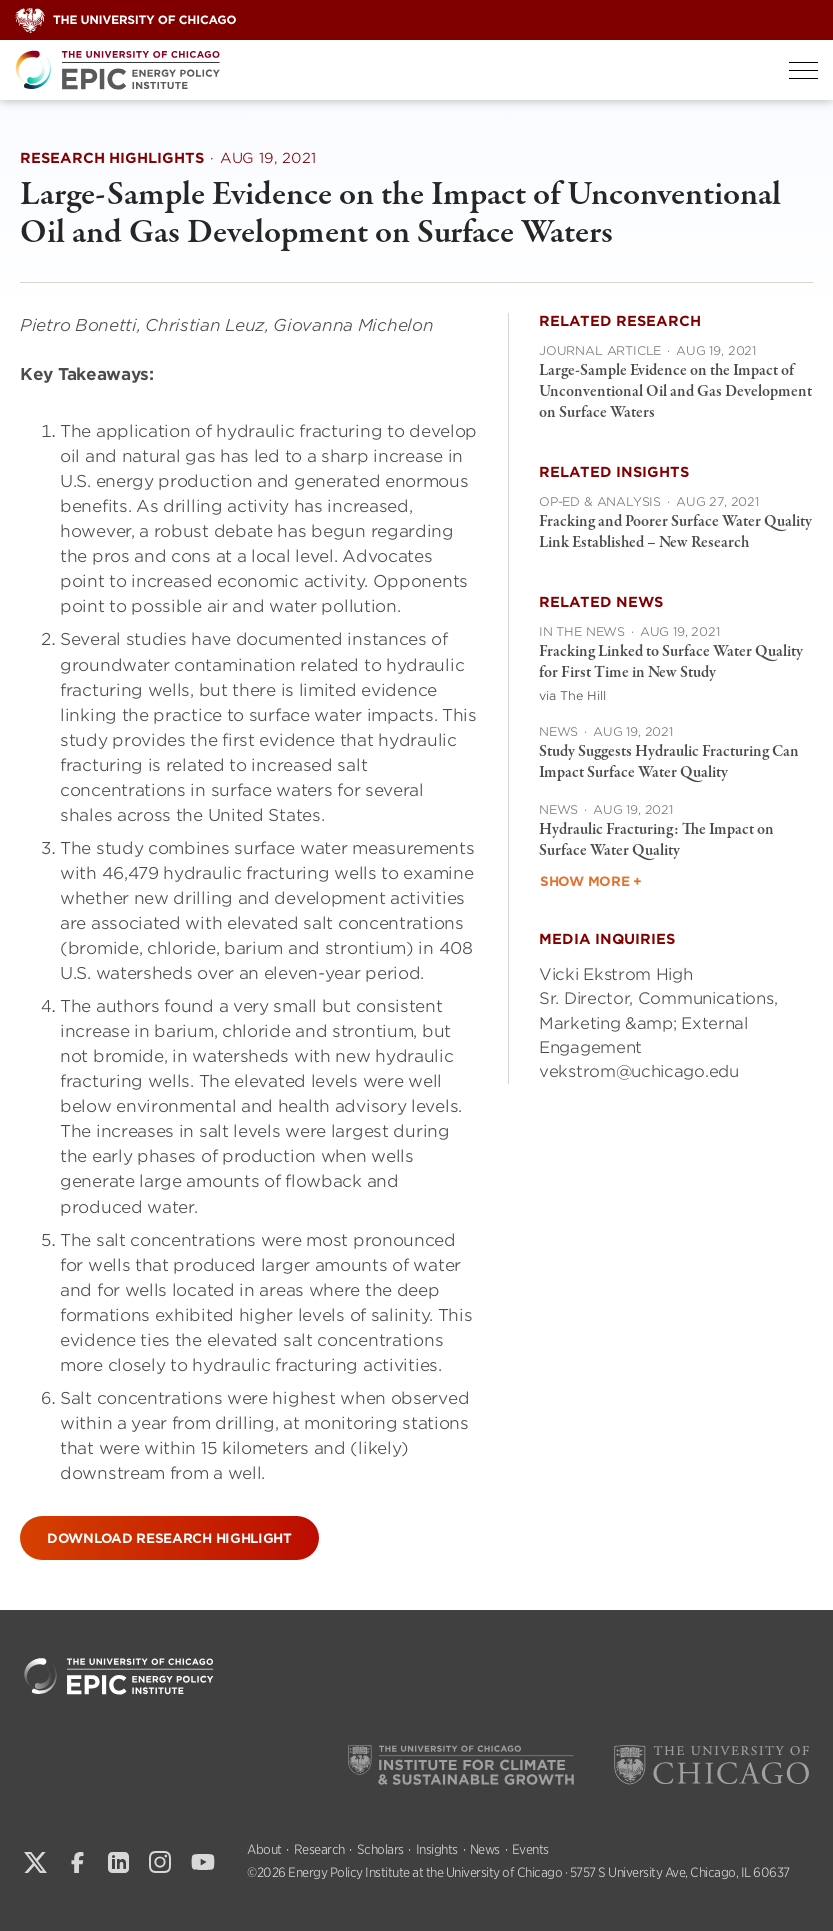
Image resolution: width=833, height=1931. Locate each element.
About (264, 1849)
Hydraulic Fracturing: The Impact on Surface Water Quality (656, 840)
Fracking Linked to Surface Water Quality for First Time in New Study (671, 662)
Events (530, 1849)
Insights (437, 1849)
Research (319, 1849)
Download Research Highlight (169, 1538)
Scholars (380, 1849)
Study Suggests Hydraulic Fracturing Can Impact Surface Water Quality (669, 762)
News (485, 1849)
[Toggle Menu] (803, 70)
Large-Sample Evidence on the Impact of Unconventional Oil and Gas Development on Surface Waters (675, 392)
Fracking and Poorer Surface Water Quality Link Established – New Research (675, 532)
